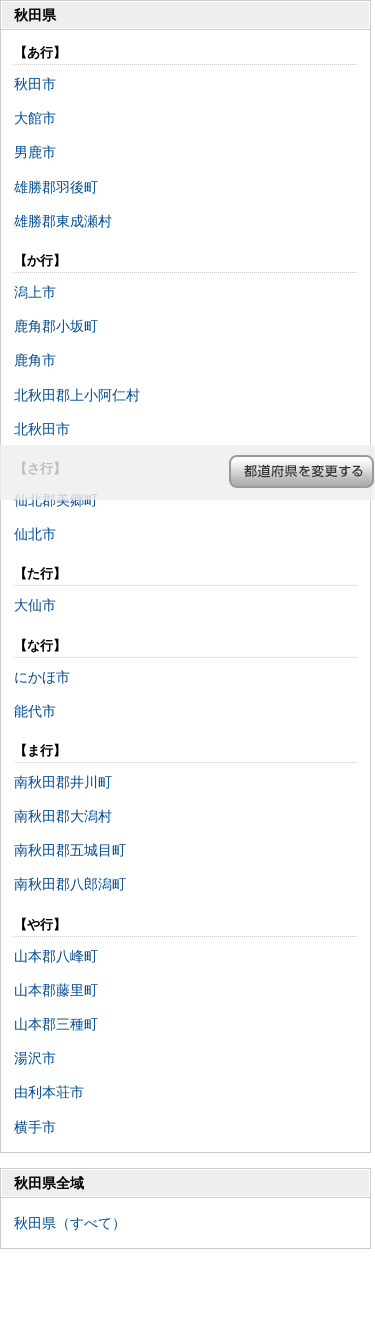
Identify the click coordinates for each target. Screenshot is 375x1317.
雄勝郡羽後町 (56, 187)
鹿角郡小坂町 (56, 326)
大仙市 (35, 605)
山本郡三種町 (56, 1024)
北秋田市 (42, 429)
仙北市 (35, 534)
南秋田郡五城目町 (70, 850)
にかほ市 (42, 677)
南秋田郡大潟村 (63, 816)
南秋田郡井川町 (63, 782)
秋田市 (35, 84)
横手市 (35, 1127)
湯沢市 (35, 1058)
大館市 (35, 118)
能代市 (35, 711)
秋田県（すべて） (70, 1223)
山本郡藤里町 (56, 990)
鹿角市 (35, 360)
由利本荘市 (49, 1092)
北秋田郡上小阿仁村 (77, 395)
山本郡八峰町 (56, 956)
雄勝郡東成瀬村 (63, 221)
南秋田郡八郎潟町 (70, 884)
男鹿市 (35, 152)
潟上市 (35, 292)
